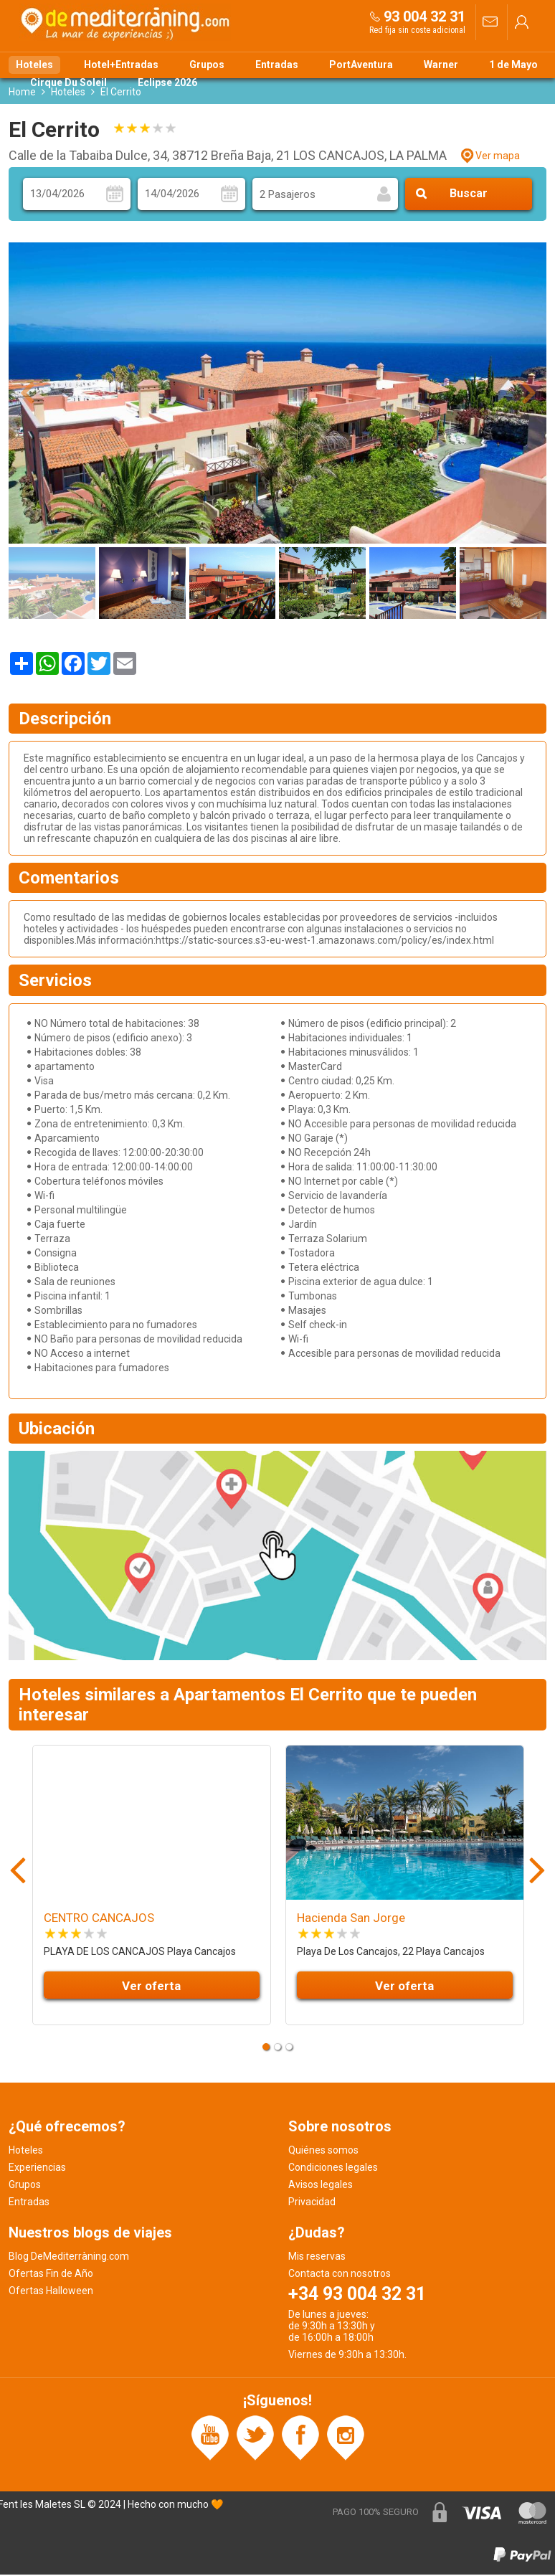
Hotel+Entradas (121, 64)
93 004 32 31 (424, 16)
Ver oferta (151, 1987)
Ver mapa (497, 157)
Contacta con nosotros (339, 2275)
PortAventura (361, 64)
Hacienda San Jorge (351, 1920)
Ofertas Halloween (51, 2292)
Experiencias (37, 2168)
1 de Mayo (513, 64)
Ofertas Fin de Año (51, 2275)
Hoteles (34, 64)
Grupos (206, 64)
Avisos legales (320, 2186)
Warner (441, 64)
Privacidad (312, 2203)
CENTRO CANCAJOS (99, 1920)
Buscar (469, 195)
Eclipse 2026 (167, 82)
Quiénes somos (323, 2151)
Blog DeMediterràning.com (69, 2257)
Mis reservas (317, 2257)
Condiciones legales (333, 2168)
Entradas (276, 64)
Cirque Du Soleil (68, 82)
